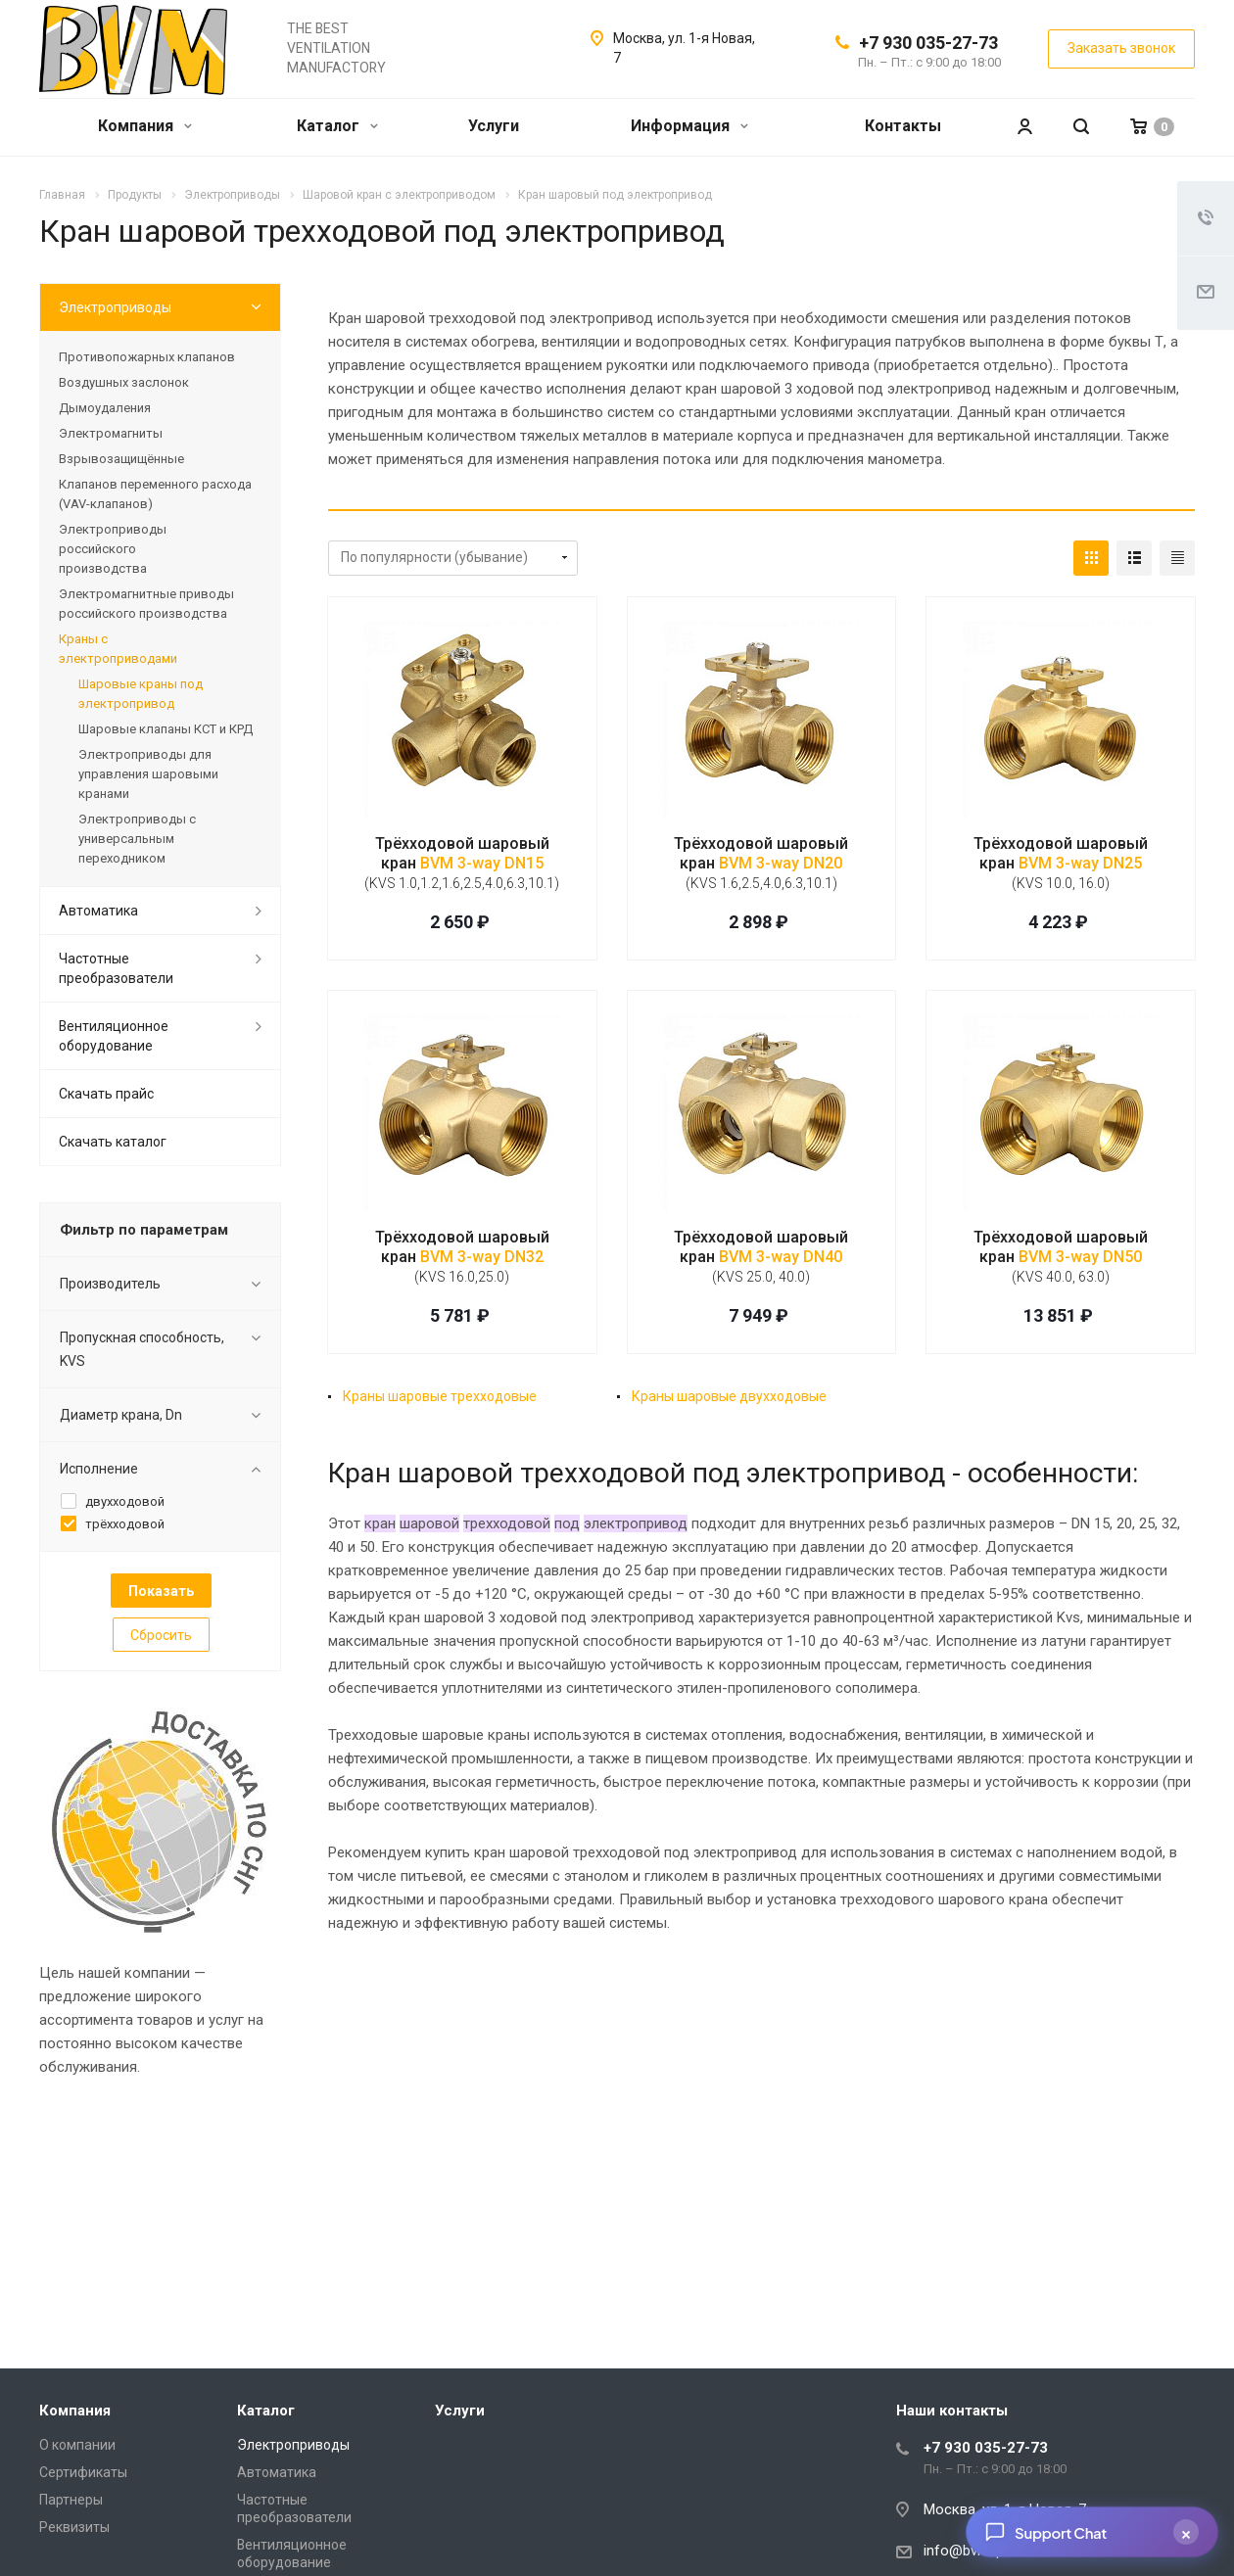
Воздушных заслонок (124, 382)
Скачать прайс (106, 1093)
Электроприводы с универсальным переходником (137, 839)
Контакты (903, 126)
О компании (77, 2445)
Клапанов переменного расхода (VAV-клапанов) (155, 494)
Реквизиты (74, 2527)
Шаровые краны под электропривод (140, 694)
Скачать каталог (112, 1141)
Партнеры (71, 2499)
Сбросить (161, 1635)
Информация (689, 126)
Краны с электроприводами (118, 649)
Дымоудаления (105, 407)
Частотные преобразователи (116, 968)
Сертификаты (83, 2472)
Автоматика (98, 910)
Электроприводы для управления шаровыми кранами (148, 774)
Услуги (493, 126)
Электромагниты (111, 433)
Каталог (337, 126)
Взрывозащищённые (121, 458)
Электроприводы (115, 307)
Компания (145, 126)
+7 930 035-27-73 (928, 42)
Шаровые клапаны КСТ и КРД (165, 729)
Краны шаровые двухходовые (729, 1396)
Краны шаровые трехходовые (440, 1396)
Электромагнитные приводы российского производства (146, 603)
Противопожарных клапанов (147, 357)
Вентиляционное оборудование (113, 1036)
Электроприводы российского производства (112, 549)
